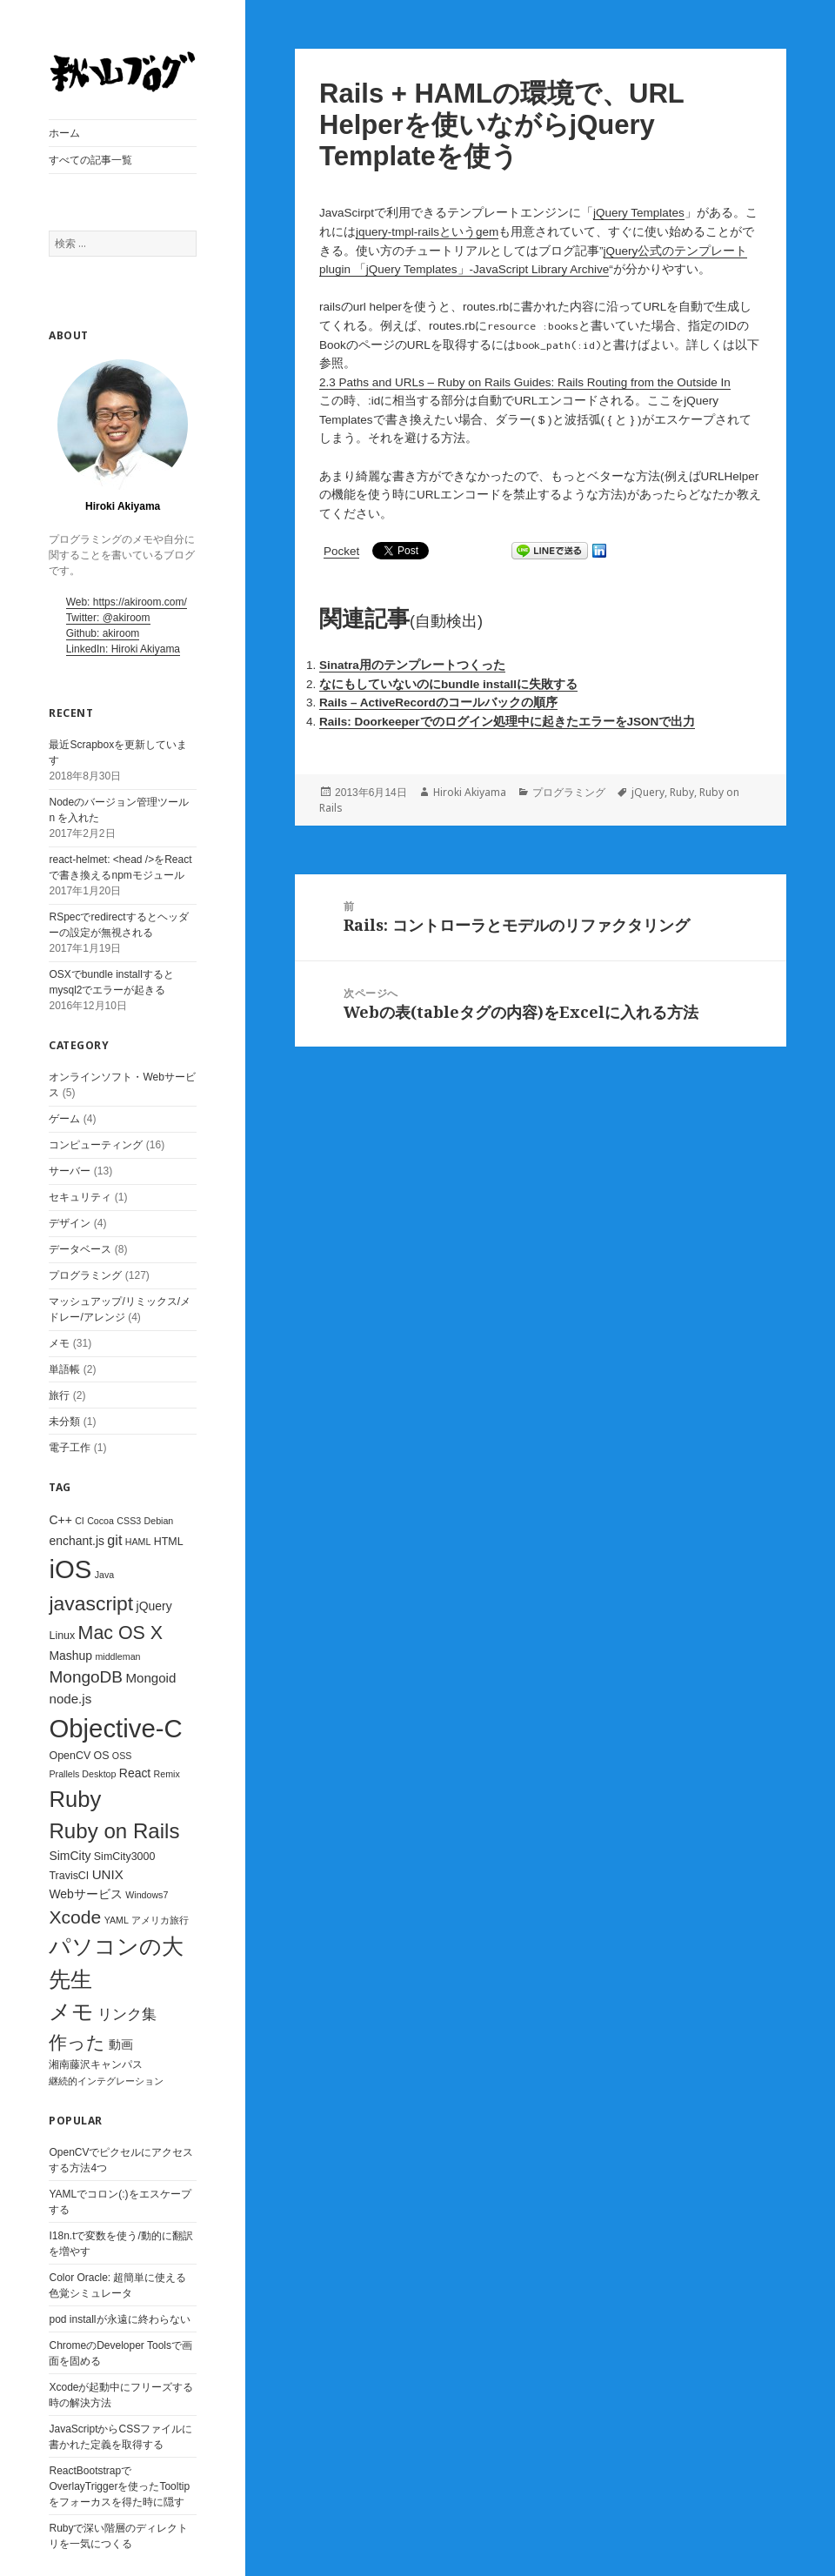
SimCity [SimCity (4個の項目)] (69, 1856)
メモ (59, 1343)
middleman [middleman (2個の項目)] (117, 1656)
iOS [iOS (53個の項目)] (70, 1569)
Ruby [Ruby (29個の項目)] (75, 1799)
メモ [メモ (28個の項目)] (71, 2011)
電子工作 (69, 1448)
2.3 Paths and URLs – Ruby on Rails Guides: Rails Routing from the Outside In (525, 382)
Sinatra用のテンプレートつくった (412, 665)
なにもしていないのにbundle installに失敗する (448, 684)
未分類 (64, 1421)
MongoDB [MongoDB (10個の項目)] (86, 1677)
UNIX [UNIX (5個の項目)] (108, 1874)
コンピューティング (96, 1145)
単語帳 (64, 1369)
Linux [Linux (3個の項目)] (62, 1635)
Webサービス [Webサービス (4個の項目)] (85, 1894)
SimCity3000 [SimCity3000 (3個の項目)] (125, 1856)
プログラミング (85, 1275)
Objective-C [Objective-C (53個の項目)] (115, 1728)
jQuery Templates (639, 212)
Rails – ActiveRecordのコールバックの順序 (438, 702)
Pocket (341, 551)
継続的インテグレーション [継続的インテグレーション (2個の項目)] (106, 2081)
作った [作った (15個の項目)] (77, 2042)
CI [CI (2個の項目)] (79, 1520)
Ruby (682, 792)
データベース (80, 1249)
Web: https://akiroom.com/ (126, 602)
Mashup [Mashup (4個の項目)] (70, 1656)
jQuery (648, 792)
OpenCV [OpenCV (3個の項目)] (69, 1756)
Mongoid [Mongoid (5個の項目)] (150, 1677)
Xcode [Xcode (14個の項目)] (75, 1917)
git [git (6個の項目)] (114, 1540)
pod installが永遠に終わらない (119, 2319)
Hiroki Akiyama (469, 792)
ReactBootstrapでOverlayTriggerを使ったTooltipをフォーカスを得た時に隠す (119, 2486)
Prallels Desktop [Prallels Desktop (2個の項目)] (82, 1774)
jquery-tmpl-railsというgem (427, 231)
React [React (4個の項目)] (134, 1773)
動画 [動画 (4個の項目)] (121, 2044)
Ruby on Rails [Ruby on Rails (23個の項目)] (114, 1831)
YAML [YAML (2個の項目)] (116, 1920)
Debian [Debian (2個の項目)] (159, 1520)
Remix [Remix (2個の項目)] (167, 1774)
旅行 (59, 1395)
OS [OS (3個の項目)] (102, 1756)
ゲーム (64, 1119)
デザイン (69, 1223)
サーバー (69, 1171)
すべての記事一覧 (90, 160)
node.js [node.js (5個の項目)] (70, 1698)
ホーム (64, 133)
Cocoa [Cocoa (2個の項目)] (100, 1520)
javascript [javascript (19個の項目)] (91, 1603)
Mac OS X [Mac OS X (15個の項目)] (121, 1633)
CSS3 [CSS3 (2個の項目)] (129, 1520)
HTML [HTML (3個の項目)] (169, 1542)
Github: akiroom (103, 633)
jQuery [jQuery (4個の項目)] (154, 1606)
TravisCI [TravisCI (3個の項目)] (69, 1876)
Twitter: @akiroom (108, 618)
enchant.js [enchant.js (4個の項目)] (76, 1541)
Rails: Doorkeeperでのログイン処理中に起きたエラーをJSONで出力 (507, 721)
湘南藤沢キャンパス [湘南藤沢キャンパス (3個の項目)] (96, 2064)
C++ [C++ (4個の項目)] (60, 1520)
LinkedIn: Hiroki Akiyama (123, 649)
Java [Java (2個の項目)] (105, 1574)
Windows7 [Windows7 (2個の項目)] (146, 1895)
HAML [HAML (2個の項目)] (138, 1541)
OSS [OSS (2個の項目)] (122, 1755)
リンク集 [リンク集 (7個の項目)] (127, 2014)
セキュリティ (80, 1197)
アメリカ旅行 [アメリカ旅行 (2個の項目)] (160, 1920)
